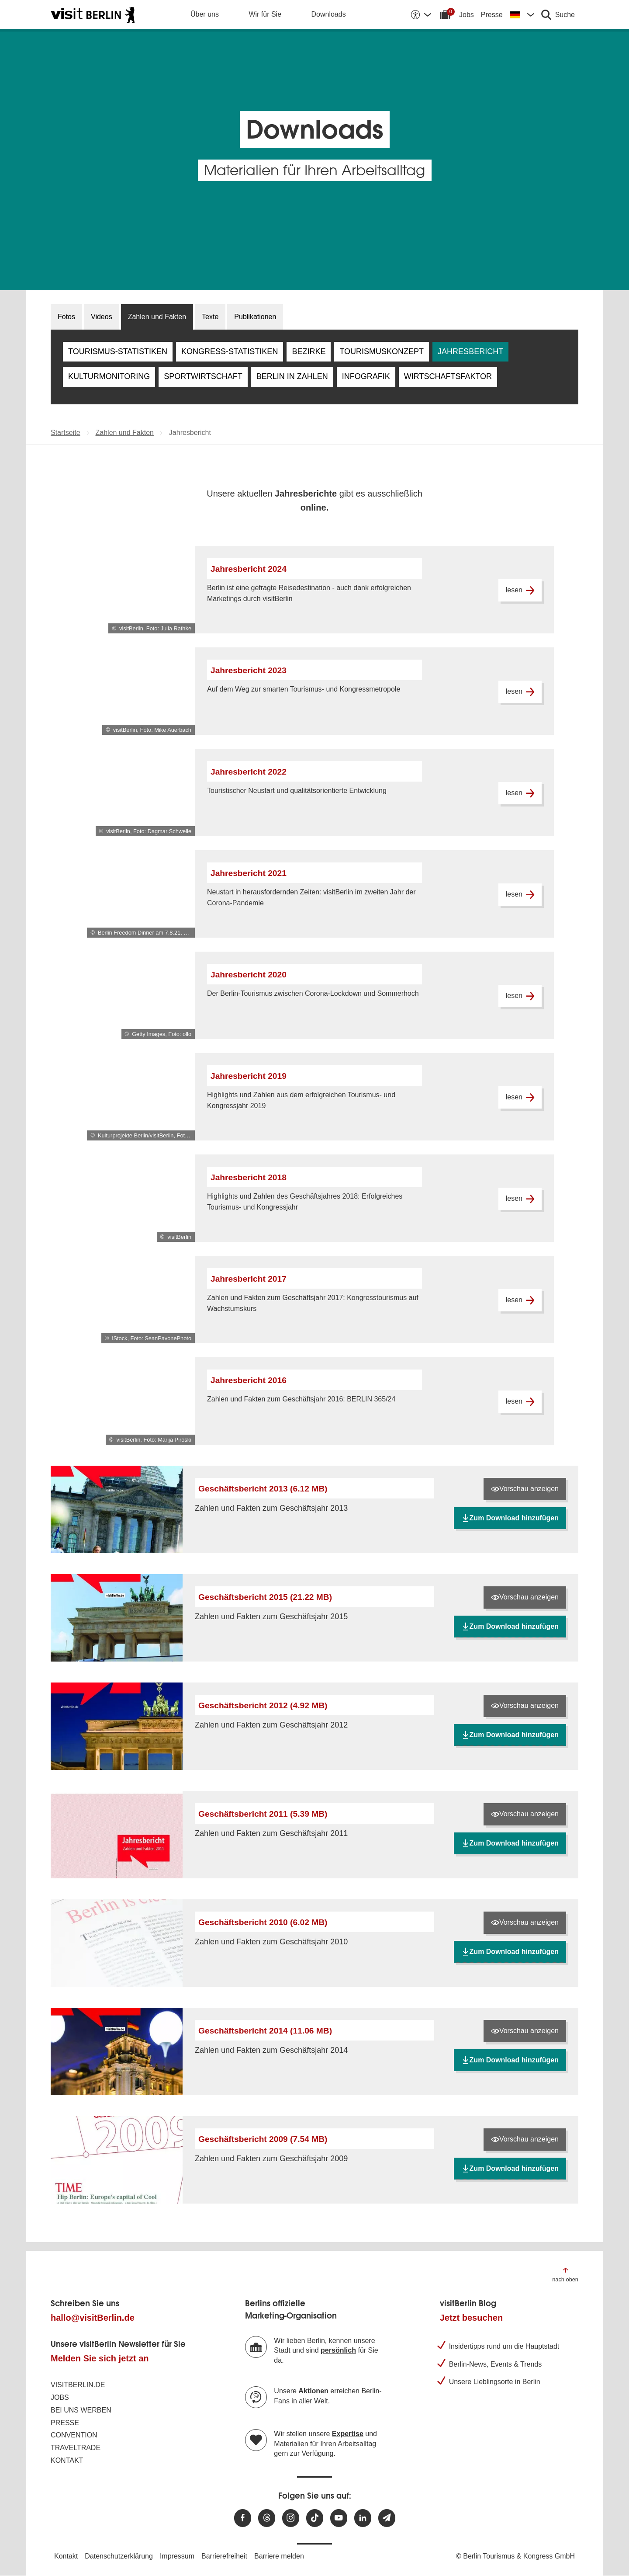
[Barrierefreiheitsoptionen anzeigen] (421, 14)
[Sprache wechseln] (522, 14)
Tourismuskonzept (381, 351)
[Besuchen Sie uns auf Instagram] (290, 2518)
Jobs (466, 14)
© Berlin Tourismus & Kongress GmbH (515, 2556)
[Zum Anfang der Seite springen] (565, 2274)
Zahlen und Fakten (157, 316)
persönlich (338, 2350)
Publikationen (255, 316)
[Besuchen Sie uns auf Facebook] (242, 2518)
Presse (492, 14)
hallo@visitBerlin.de (93, 2317)
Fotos (66, 316)
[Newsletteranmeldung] (386, 2518)
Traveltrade (75, 2447)
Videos (101, 316)
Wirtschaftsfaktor (448, 376)
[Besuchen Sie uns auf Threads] (266, 2518)
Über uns (204, 14)
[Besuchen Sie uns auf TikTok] (314, 2518)
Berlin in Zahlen (292, 376)
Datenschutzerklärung (119, 2556)
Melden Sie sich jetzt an (100, 2358)
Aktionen (313, 2391)
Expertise (347, 2433)
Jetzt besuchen (471, 2317)
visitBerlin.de (78, 2384)
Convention (74, 2435)
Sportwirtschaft (203, 376)
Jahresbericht (470, 351)
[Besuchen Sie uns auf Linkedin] (362, 2518)
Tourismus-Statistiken (117, 351)
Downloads (328, 14)
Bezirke (308, 351)
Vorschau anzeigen (525, 1489)
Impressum (177, 2556)
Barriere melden (279, 2556)
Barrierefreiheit (224, 2556)
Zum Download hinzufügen (510, 1518)
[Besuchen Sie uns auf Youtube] (338, 2518)
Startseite (65, 432)
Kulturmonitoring (109, 376)
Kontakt (67, 2460)
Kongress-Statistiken (229, 351)
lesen (520, 590)
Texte (210, 316)
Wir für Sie (265, 14)
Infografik (366, 376)
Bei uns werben (81, 2410)
